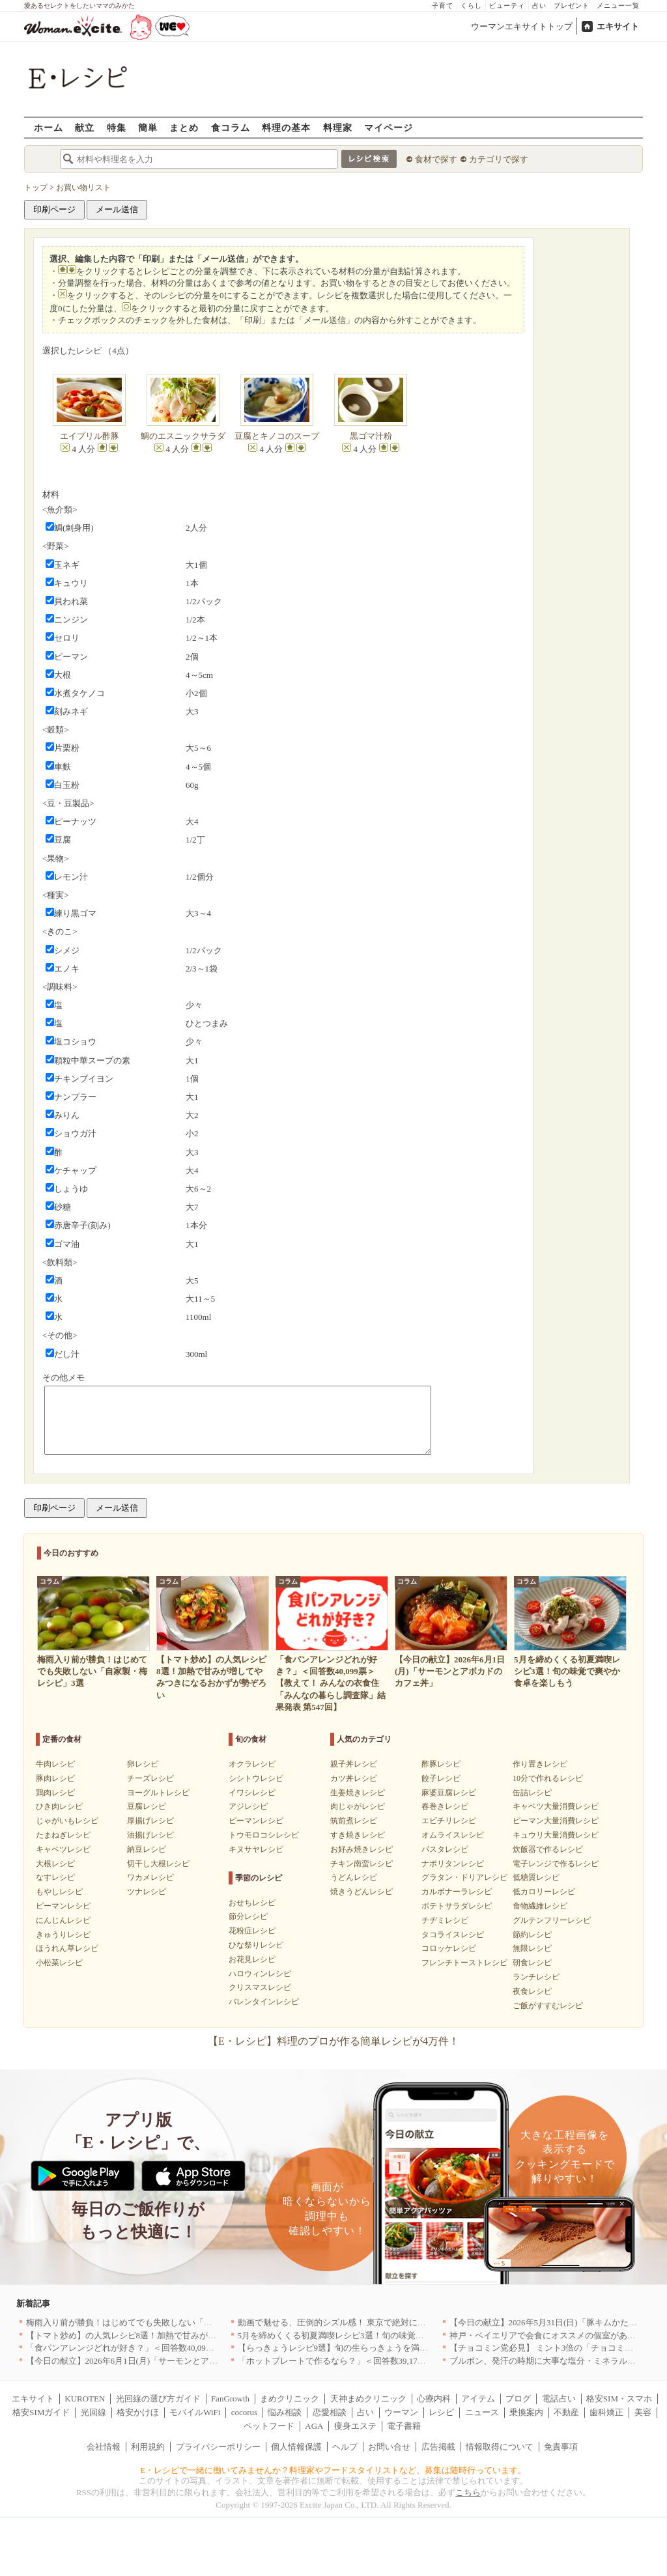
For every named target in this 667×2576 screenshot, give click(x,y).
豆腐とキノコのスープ (276, 436)
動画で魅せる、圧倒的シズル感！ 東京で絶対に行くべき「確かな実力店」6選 (385, 2322)
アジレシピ (248, 1806)
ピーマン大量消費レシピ (556, 1820)
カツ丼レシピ (353, 1778)
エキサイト (618, 26)
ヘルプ (345, 2447)
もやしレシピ (59, 1891)
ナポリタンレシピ (452, 1863)
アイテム (478, 2398)
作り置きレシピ (540, 1764)
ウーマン (401, 2412)
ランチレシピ (536, 1976)
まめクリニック (289, 2398)
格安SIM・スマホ (619, 2398)
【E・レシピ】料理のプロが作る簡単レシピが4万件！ (333, 2041)
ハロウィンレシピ (260, 1973)
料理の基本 (286, 127)
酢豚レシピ (441, 1764)
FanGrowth (230, 2398)
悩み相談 (285, 2412)
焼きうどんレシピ (361, 1891)
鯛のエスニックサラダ (183, 436)
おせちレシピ (252, 1902)
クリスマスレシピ (260, 1987)
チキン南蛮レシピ (361, 1863)
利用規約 (148, 2447)
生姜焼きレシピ (357, 1792)
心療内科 (434, 2398)
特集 (116, 127)
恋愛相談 (330, 2412)
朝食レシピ (532, 1962)
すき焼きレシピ (357, 1835)
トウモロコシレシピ (264, 1835)
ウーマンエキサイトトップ (522, 26)
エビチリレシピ (448, 1820)
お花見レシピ (252, 1959)
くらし (471, 5)
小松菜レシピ (59, 1962)
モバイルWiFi (194, 2412)
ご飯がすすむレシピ (548, 2005)
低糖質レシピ (536, 1877)
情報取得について (499, 2447)
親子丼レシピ (353, 1764)
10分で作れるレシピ (548, 1778)
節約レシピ (532, 1934)
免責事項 (561, 2447)
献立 (84, 127)
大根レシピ (55, 1863)
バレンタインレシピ (264, 2001)
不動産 (566, 2412)
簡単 (148, 127)
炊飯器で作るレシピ (548, 1849)
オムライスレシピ (452, 1835)
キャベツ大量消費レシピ (556, 1806)
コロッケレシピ (448, 1948)
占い (539, 5)
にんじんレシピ (63, 1920)
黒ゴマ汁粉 (371, 436)
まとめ (184, 127)
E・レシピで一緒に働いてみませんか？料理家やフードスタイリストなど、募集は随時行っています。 (334, 2470)
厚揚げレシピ (150, 1820)
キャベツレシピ (63, 1849)
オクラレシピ (252, 1764)
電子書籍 (404, 2426)
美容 (642, 2412)
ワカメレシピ (150, 1877)
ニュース (482, 2412)
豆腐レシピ (146, 1806)
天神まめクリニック (368, 2398)
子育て (442, 5)
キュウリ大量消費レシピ (556, 1835)
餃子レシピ (441, 1778)
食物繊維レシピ (540, 1906)
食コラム (230, 127)
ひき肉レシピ (59, 1806)
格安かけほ (138, 2412)
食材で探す (436, 159)
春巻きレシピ (444, 1806)
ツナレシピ (146, 1891)
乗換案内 (526, 2412)
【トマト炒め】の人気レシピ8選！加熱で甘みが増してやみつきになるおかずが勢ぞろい (193, 2335)
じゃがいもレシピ (67, 1820)
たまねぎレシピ (63, 1835)
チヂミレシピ (444, 1920)
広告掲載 (438, 2447)
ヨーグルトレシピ (158, 1792)
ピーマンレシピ (63, 1906)
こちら (468, 2492)
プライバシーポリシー (218, 2447)
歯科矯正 (606, 2412)
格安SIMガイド (41, 2412)
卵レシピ (142, 1764)
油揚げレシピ (150, 1835)
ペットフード (269, 2426)
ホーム (48, 127)
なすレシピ (55, 1877)
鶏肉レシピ (55, 1792)
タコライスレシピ (452, 1934)
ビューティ (507, 5)
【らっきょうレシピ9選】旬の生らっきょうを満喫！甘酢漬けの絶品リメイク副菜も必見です (413, 2348)
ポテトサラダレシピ (456, 1906)
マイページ (388, 127)
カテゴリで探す (498, 159)
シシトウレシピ (256, 1778)
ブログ (518, 2398)
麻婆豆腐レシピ (448, 1792)
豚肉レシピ (55, 1778)
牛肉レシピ (55, 1764)
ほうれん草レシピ (67, 1948)
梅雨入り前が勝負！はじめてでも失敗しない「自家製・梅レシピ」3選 (159, 2322)
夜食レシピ (532, 1991)
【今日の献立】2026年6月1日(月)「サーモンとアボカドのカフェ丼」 (156, 2361)
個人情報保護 (296, 2447)
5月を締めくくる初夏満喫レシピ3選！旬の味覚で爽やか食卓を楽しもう (373, 2335)
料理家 (337, 127)
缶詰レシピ (532, 1792)
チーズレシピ (150, 1778)
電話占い (559, 2398)
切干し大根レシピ (158, 1863)
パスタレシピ (444, 1849)
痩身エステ (355, 2426)
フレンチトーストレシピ (464, 1962)
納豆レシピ (146, 1849)
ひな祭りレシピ (256, 1945)
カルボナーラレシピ (456, 1891)
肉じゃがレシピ (357, 1806)
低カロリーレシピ (544, 1891)
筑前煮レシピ (353, 1820)
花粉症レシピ (252, 1930)
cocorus (244, 2412)
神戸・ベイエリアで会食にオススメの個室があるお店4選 (557, 2335)
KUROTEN (84, 2398)
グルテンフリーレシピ (552, 1920)
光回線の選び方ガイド (158, 2398)
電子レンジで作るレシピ (556, 1863)
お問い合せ (389, 2447)
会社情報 (104, 2447)
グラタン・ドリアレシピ (464, 1877)
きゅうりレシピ (63, 1934)
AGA (314, 2426)
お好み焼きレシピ (361, 1849)
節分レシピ (248, 1916)
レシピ (441, 2412)
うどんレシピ (353, 1877)
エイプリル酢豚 (89, 436)
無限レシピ (532, 1948)
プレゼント (571, 5)
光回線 (93, 2412)
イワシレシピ (252, 1792)
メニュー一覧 (618, 5)
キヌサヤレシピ (256, 1849)
